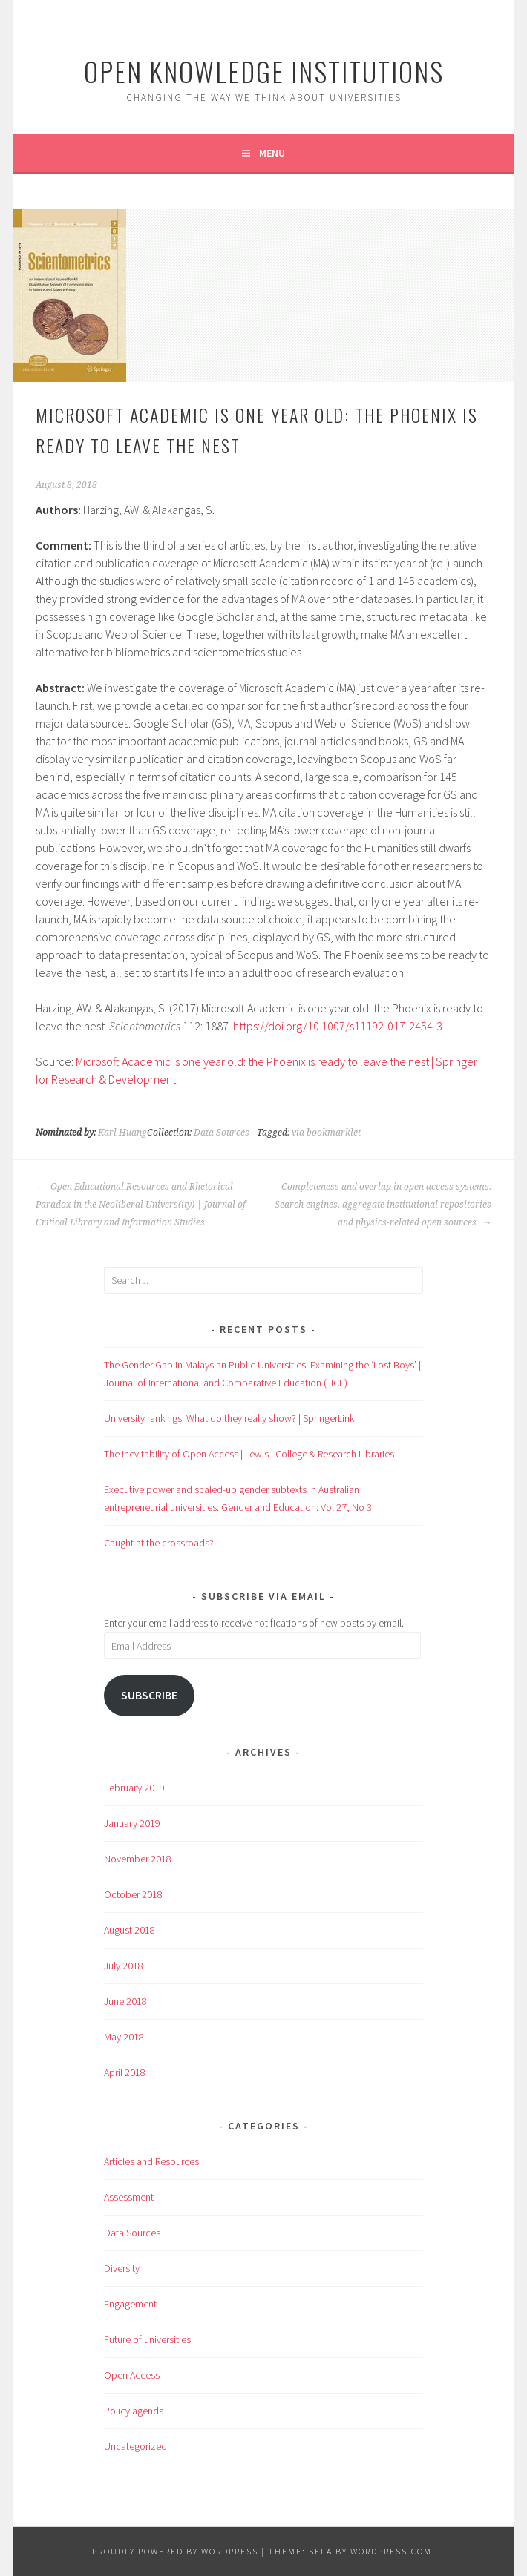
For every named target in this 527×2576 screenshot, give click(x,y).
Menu (272, 152)
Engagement (130, 2303)
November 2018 (137, 1858)
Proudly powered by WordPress (175, 2551)
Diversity (122, 2268)
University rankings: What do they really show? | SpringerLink (229, 1418)
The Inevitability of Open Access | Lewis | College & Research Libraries (249, 1453)
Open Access (132, 2375)
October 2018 (133, 1894)
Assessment (129, 2197)
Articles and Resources (151, 2161)
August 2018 (129, 1930)
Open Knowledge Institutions (264, 70)
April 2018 (124, 2072)
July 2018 (123, 1965)
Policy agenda (134, 2410)
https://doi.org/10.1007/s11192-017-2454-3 (337, 1025)
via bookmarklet (326, 1132)
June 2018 (125, 2001)
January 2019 (132, 1823)
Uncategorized (135, 2446)
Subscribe (149, 1695)
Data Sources (221, 1132)
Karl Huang (122, 1132)
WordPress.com (391, 2551)
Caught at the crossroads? (159, 1542)
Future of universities (147, 2339)
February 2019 (134, 1787)
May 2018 (124, 2036)
